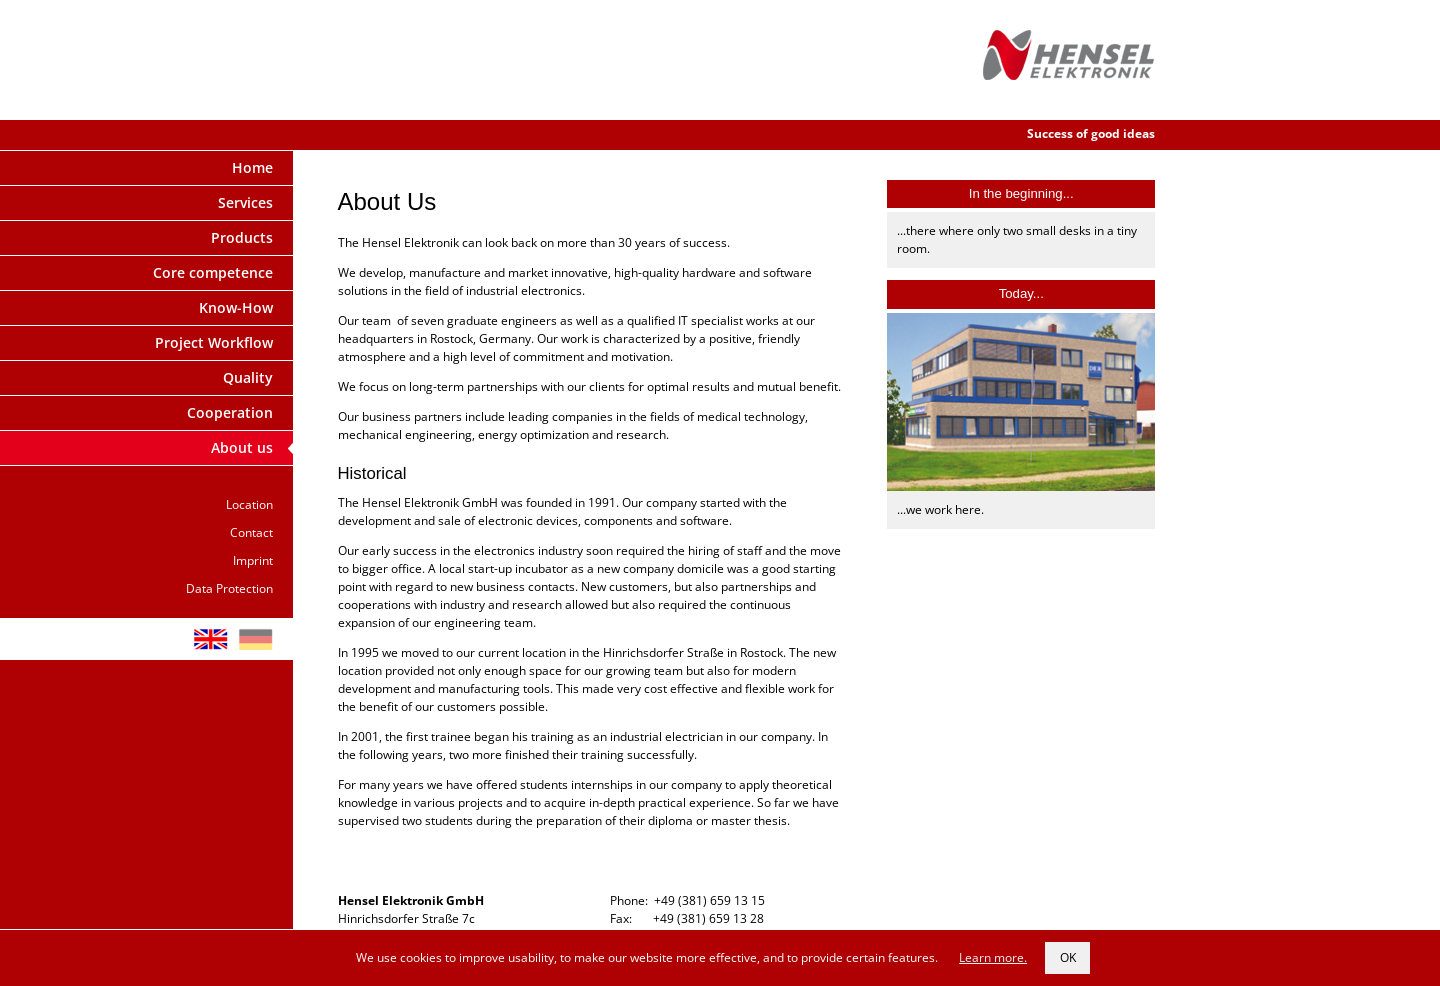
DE (255, 639)
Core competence (213, 272)
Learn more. (993, 957)
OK (1068, 957)
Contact (251, 532)
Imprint (253, 560)
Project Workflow (214, 342)
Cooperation (230, 412)
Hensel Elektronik (1069, 60)
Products (242, 237)
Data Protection (229, 588)
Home (252, 167)
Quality (248, 377)
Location (249, 504)
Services (245, 202)
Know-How (236, 307)
